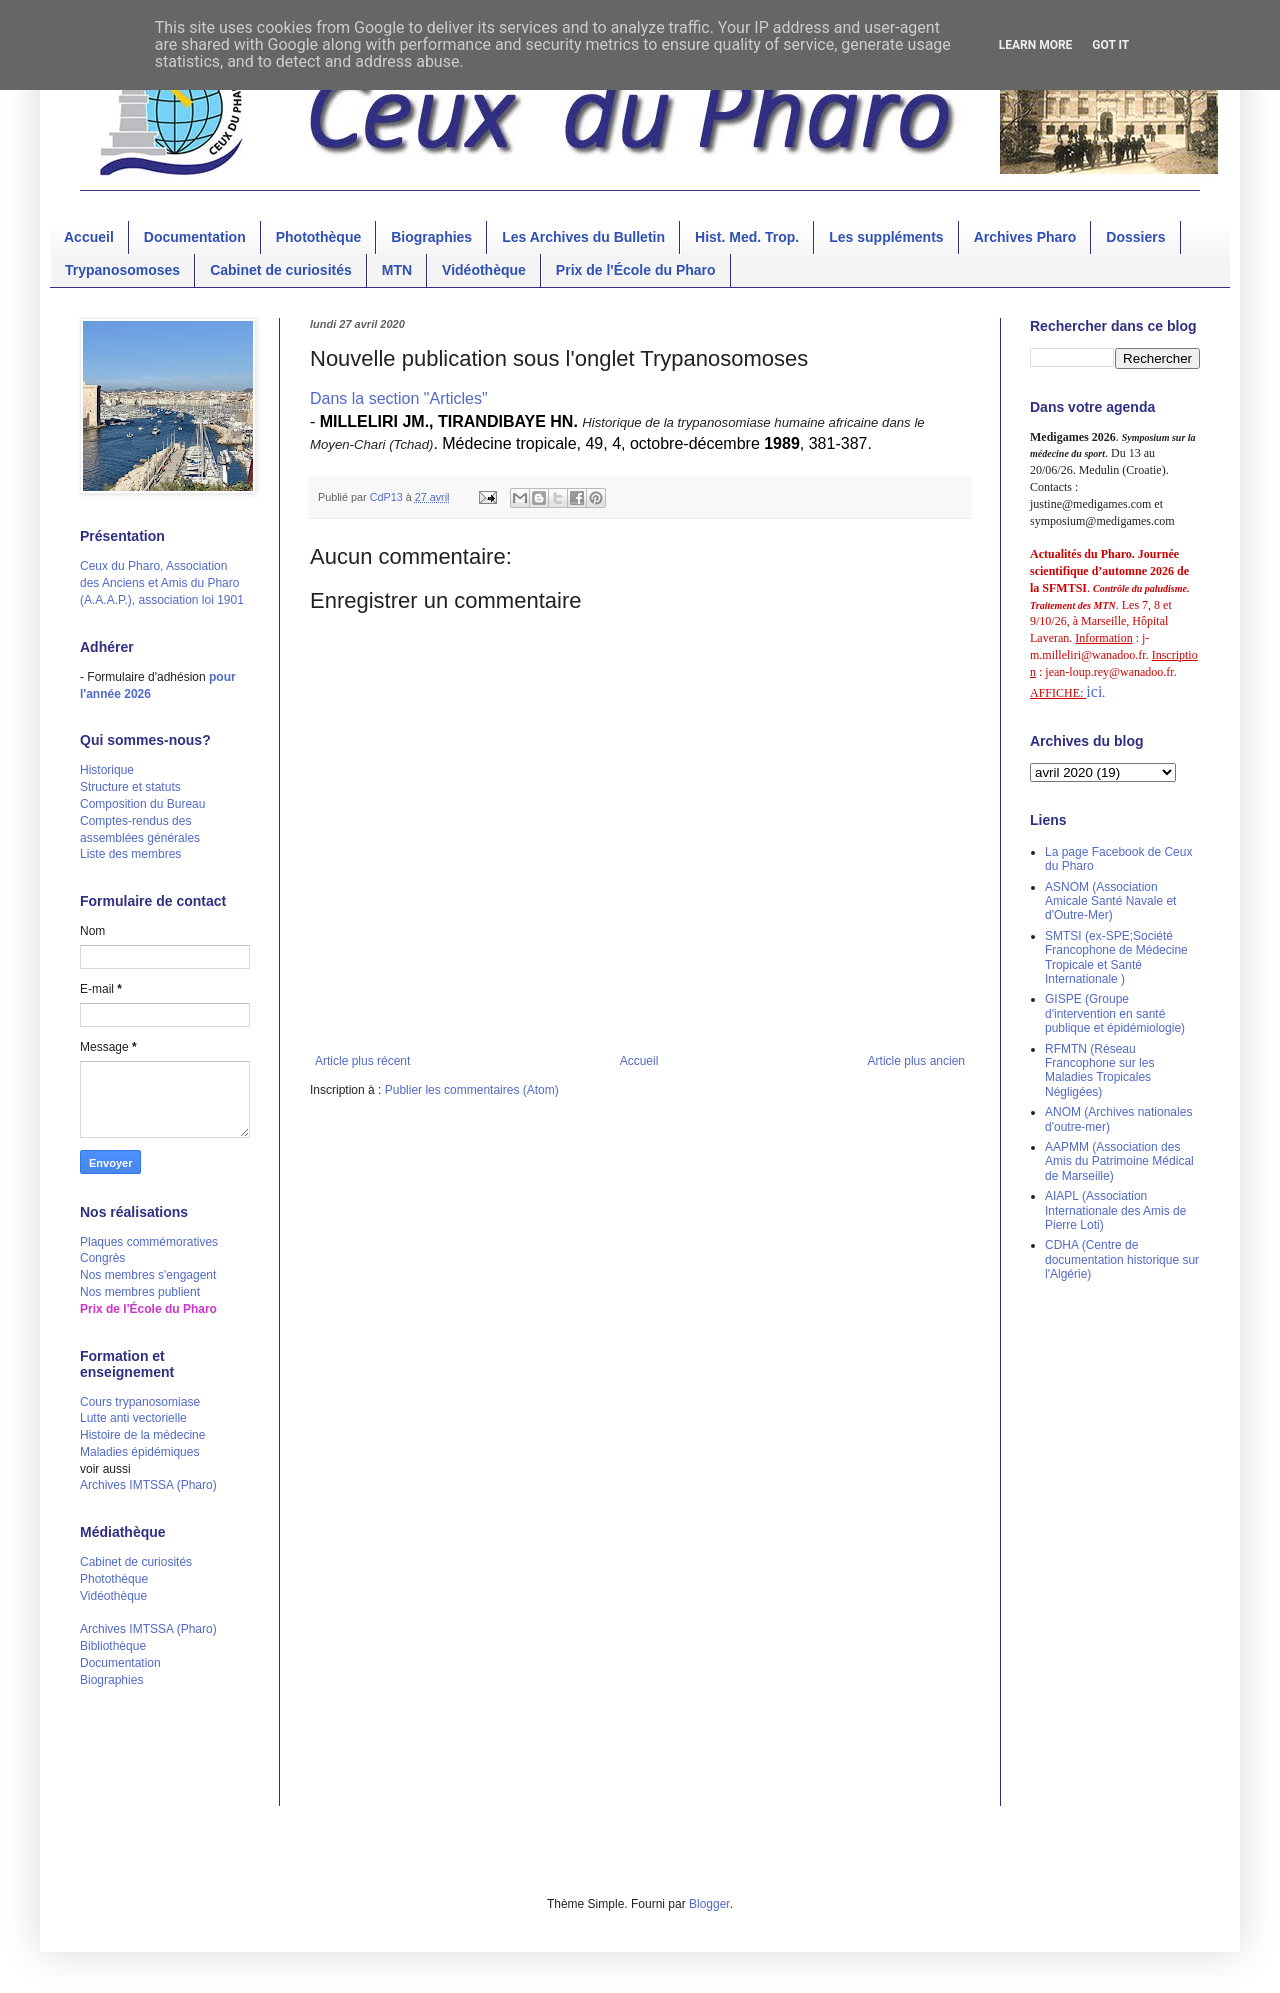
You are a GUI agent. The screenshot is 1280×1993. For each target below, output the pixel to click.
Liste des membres (130, 854)
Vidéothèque (484, 270)
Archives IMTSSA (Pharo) (148, 1485)
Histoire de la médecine (142, 1435)
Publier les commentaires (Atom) (472, 1090)
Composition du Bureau (142, 804)
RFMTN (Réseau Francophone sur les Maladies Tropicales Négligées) (1099, 1070)
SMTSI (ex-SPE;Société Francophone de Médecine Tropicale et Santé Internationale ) (1116, 957)
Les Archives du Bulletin (583, 237)
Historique (107, 770)
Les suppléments (886, 237)
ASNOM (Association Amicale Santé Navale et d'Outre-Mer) (1110, 901)
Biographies (431, 237)
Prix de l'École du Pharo (636, 270)
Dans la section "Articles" (399, 398)
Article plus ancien (916, 1061)
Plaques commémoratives (149, 1242)
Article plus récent (362, 1061)
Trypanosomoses (122, 270)
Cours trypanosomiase (140, 1402)
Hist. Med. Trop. (747, 237)
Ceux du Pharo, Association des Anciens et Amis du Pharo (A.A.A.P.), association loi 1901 (162, 583)
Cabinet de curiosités (281, 270)
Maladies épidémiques (139, 1452)
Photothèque (319, 237)
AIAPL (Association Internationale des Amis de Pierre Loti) (1115, 1210)
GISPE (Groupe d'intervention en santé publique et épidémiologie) (1115, 1013)
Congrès (102, 1258)
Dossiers (1135, 237)
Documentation (195, 237)
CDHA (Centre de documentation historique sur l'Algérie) (1122, 1259)
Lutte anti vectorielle (133, 1418)
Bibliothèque (113, 1646)
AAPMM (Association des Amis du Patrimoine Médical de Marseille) (1119, 1161)
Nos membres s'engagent (148, 1275)
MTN (397, 270)
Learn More (1036, 45)
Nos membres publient (140, 1292)
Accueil (89, 237)
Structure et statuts (130, 787)
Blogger (709, 1904)
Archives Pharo (1025, 237)
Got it (1110, 45)
